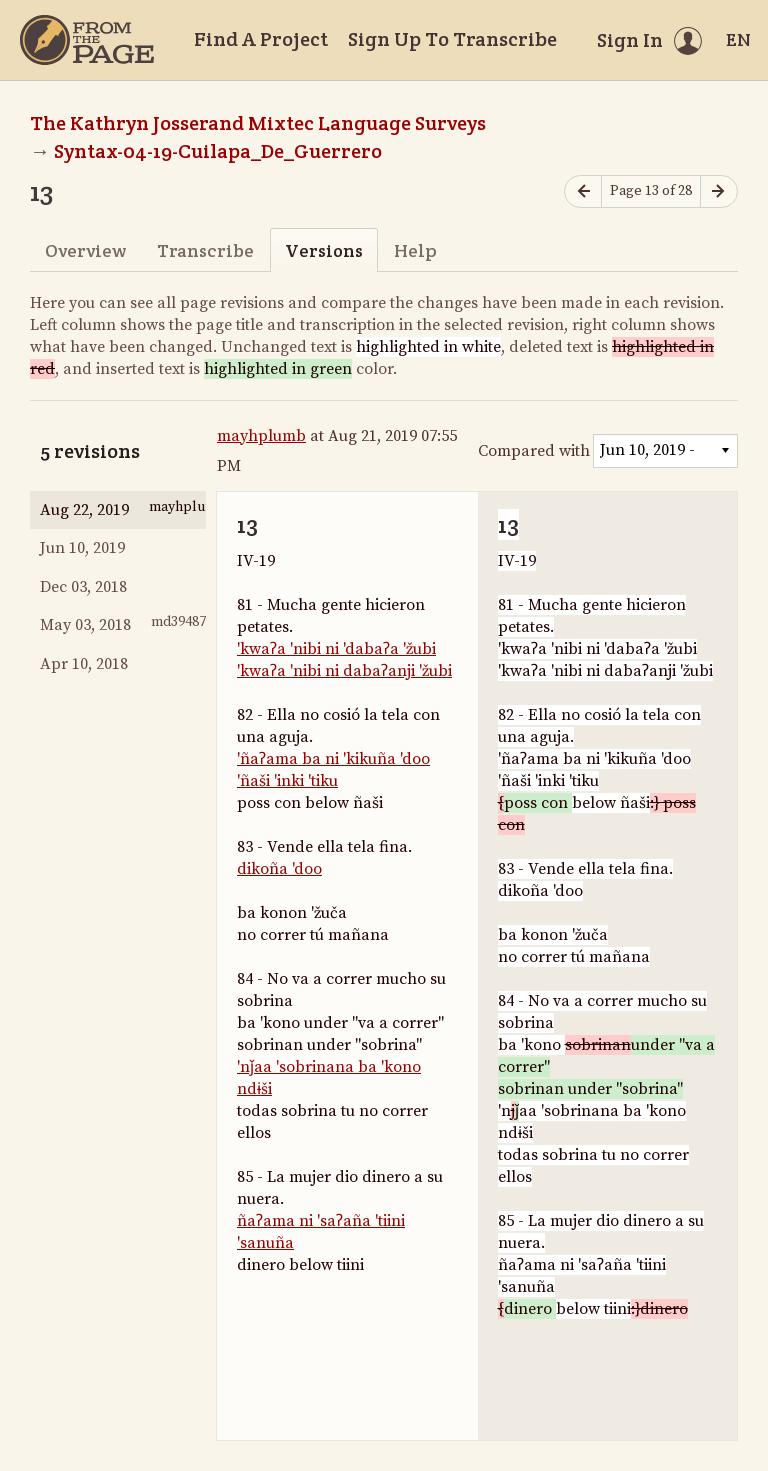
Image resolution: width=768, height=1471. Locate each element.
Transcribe (205, 250)
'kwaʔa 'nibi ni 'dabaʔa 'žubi (336, 649)
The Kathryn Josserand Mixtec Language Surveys (258, 123)
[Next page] (719, 191)
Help (415, 250)
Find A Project (261, 39)
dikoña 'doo (279, 869)
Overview (85, 250)
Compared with (534, 451)
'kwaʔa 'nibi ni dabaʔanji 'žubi (344, 671)
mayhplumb (261, 436)
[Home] (87, 40)
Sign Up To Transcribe (452, 39)
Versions (324, 250)
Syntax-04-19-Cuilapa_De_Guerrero (218, 151)
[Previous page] (583, 191)
